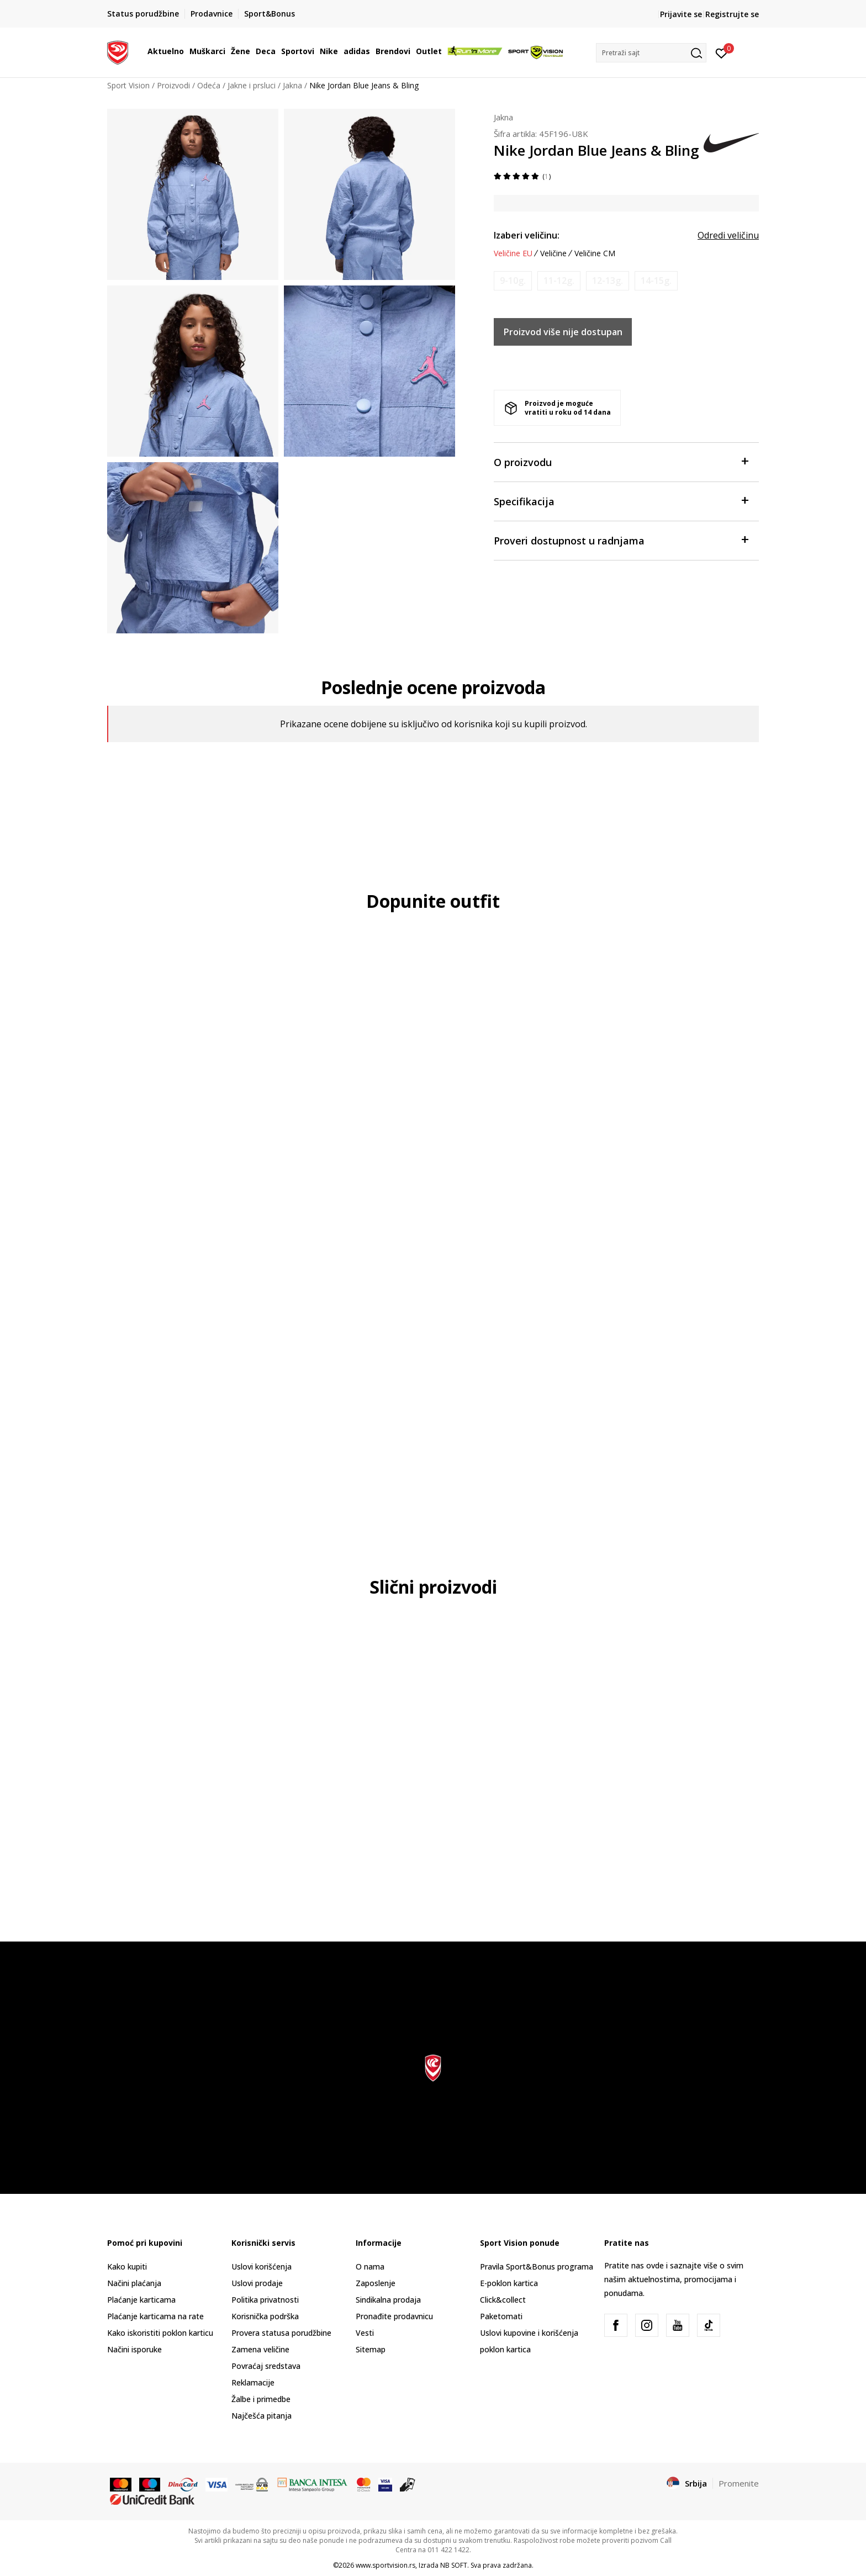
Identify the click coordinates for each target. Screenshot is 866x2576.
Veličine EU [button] (513, 253)
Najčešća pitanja (261, 2415)
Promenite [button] (739, 2483)
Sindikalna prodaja (388, 2299)
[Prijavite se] (721, 52)
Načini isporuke (134, 2349)
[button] (651, 52)
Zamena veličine (260, 2349)
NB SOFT (453, 2565)
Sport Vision (128, 85)
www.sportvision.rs (385, 2565)
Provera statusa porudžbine (281, 2333)
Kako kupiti (127, 2266)
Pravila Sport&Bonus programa (536, 2266)
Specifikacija (621, 500)
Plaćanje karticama (141, 2299)
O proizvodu (621, 461)
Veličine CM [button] (594, 253)
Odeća (208, 85)
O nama (370, 2266)
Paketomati (501, 2316)
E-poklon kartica (509, 2283)
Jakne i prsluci (252, 85)
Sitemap (371, 2349)
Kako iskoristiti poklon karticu (160, 2333)
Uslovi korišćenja (261, 2266)
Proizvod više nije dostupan (563, 332)
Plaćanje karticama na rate (155, 2316)
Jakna (292, 85)
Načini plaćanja (134, 2283)
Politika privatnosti (265, 2299)
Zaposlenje (375, 2283)
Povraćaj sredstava (265, 2366)
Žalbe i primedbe (261, 2399)
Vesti (365, 2333)
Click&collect (503, 2299)
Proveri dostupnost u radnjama (621, 539)
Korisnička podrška (265, 2316)
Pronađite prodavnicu (394, 2316)
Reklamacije (252, 2382)
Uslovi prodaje (257, 2283)
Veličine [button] (553, 253)
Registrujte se (732, 14)
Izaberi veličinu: (526, 235)
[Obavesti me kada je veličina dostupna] (513, 280)
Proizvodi (173, 85)
